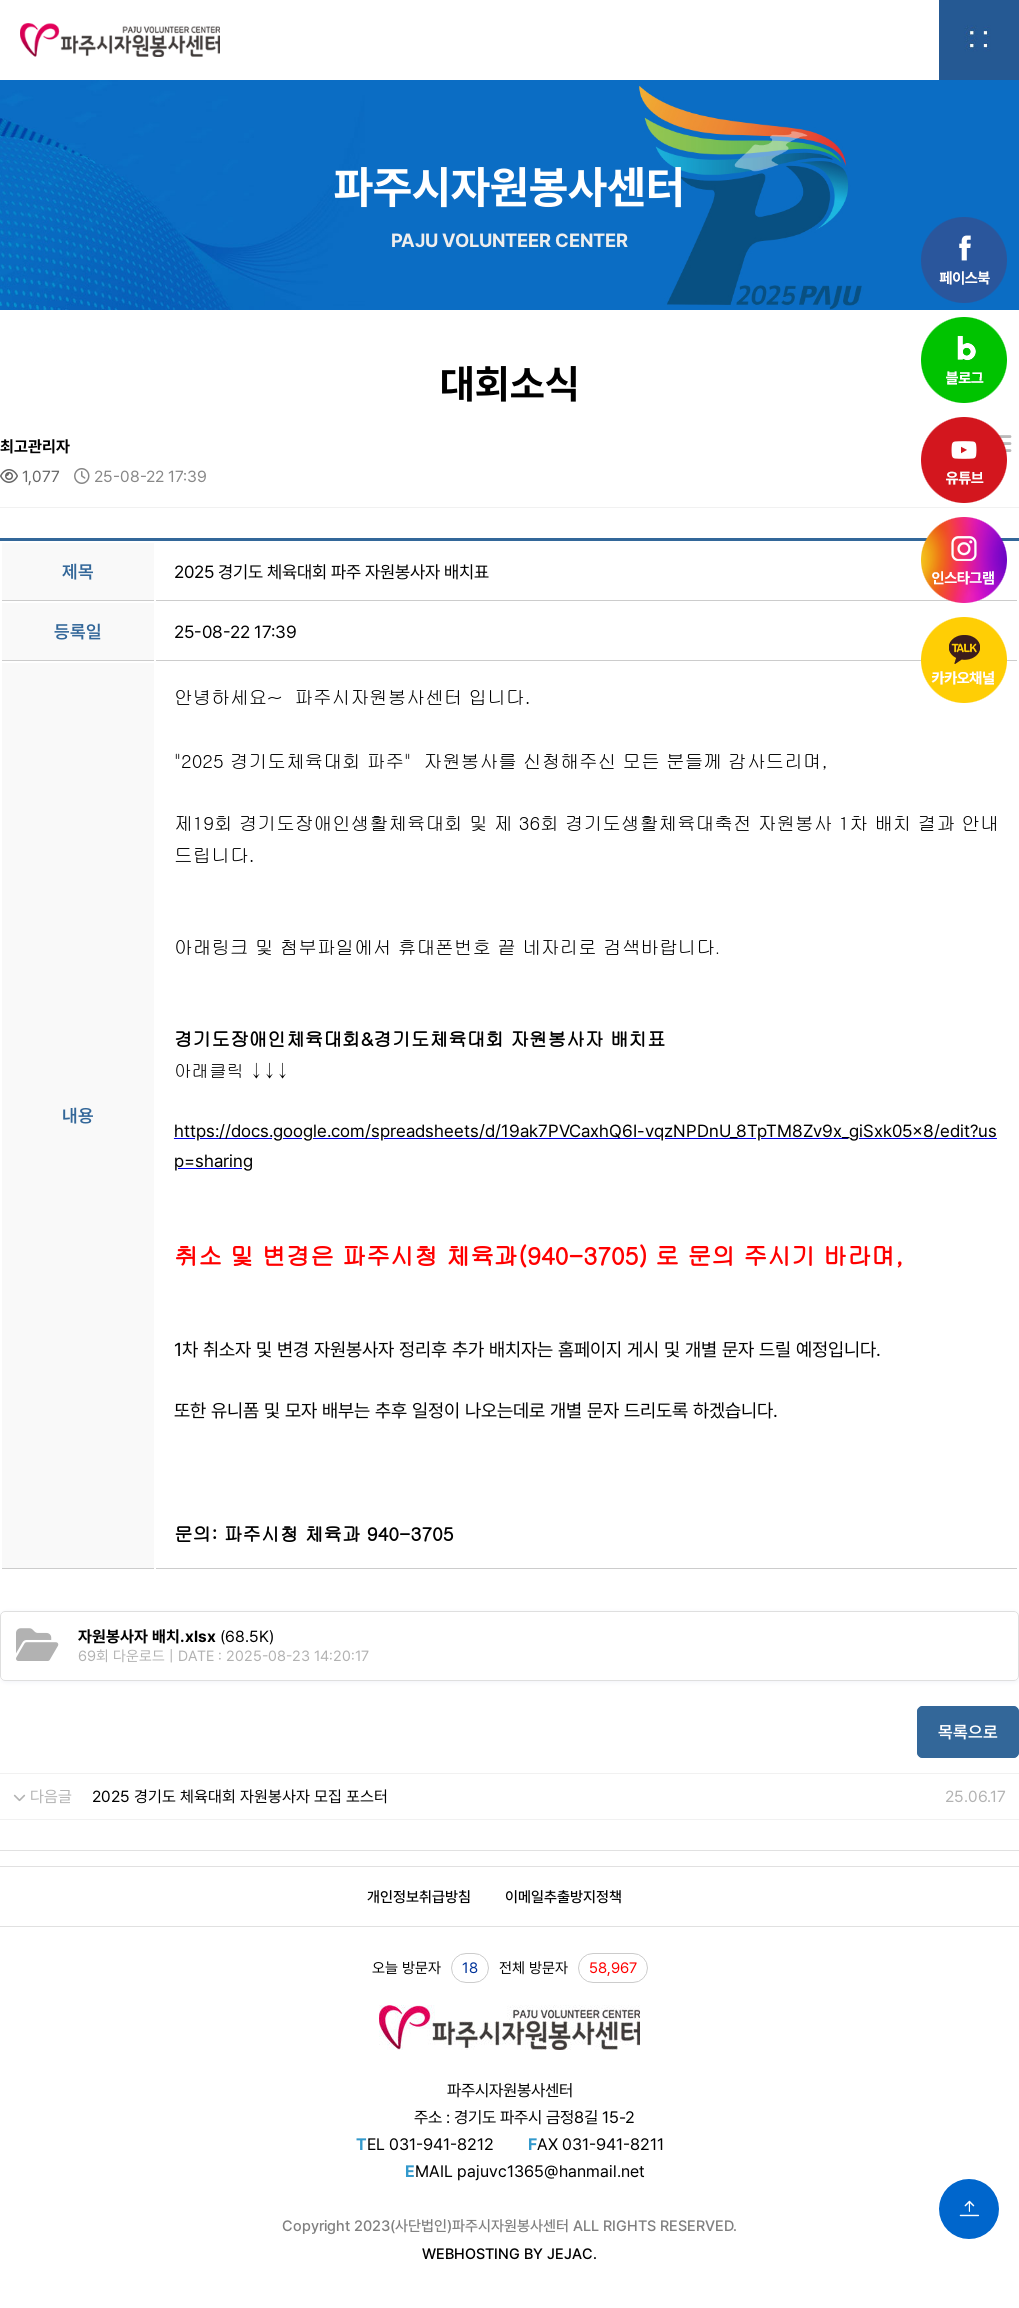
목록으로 (968, 1732)
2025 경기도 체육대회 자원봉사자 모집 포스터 (240, 1796)
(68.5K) (176, 1636)
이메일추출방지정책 (563, 1897)
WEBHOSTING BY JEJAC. (509, 2254)
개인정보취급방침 (419, 1897)
